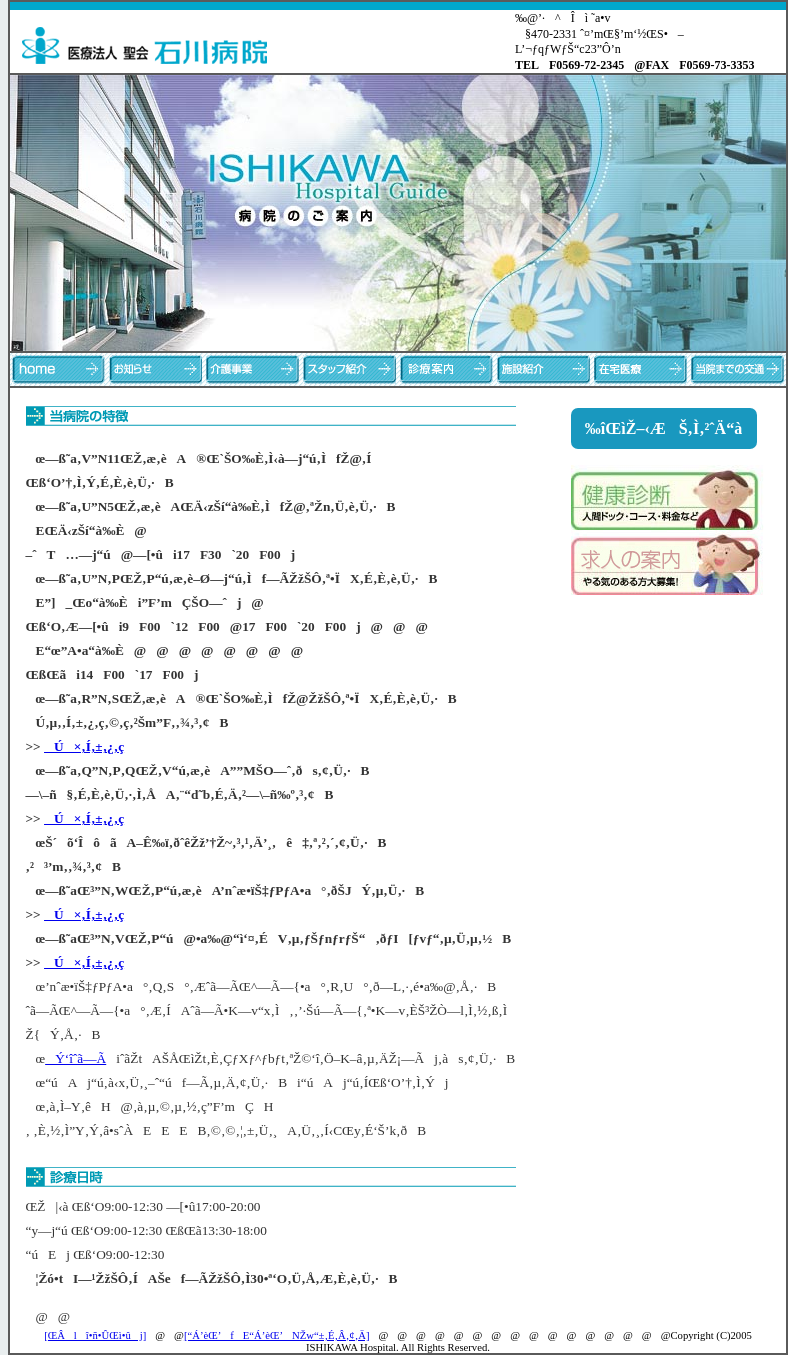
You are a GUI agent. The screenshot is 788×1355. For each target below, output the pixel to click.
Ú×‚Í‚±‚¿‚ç (84, 746)
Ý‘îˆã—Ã (75, 1058)
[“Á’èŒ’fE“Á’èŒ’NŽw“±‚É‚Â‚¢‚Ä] (277, 1335)
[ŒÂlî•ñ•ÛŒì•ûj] (95, 1335)
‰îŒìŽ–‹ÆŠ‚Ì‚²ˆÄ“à (663, 428)
